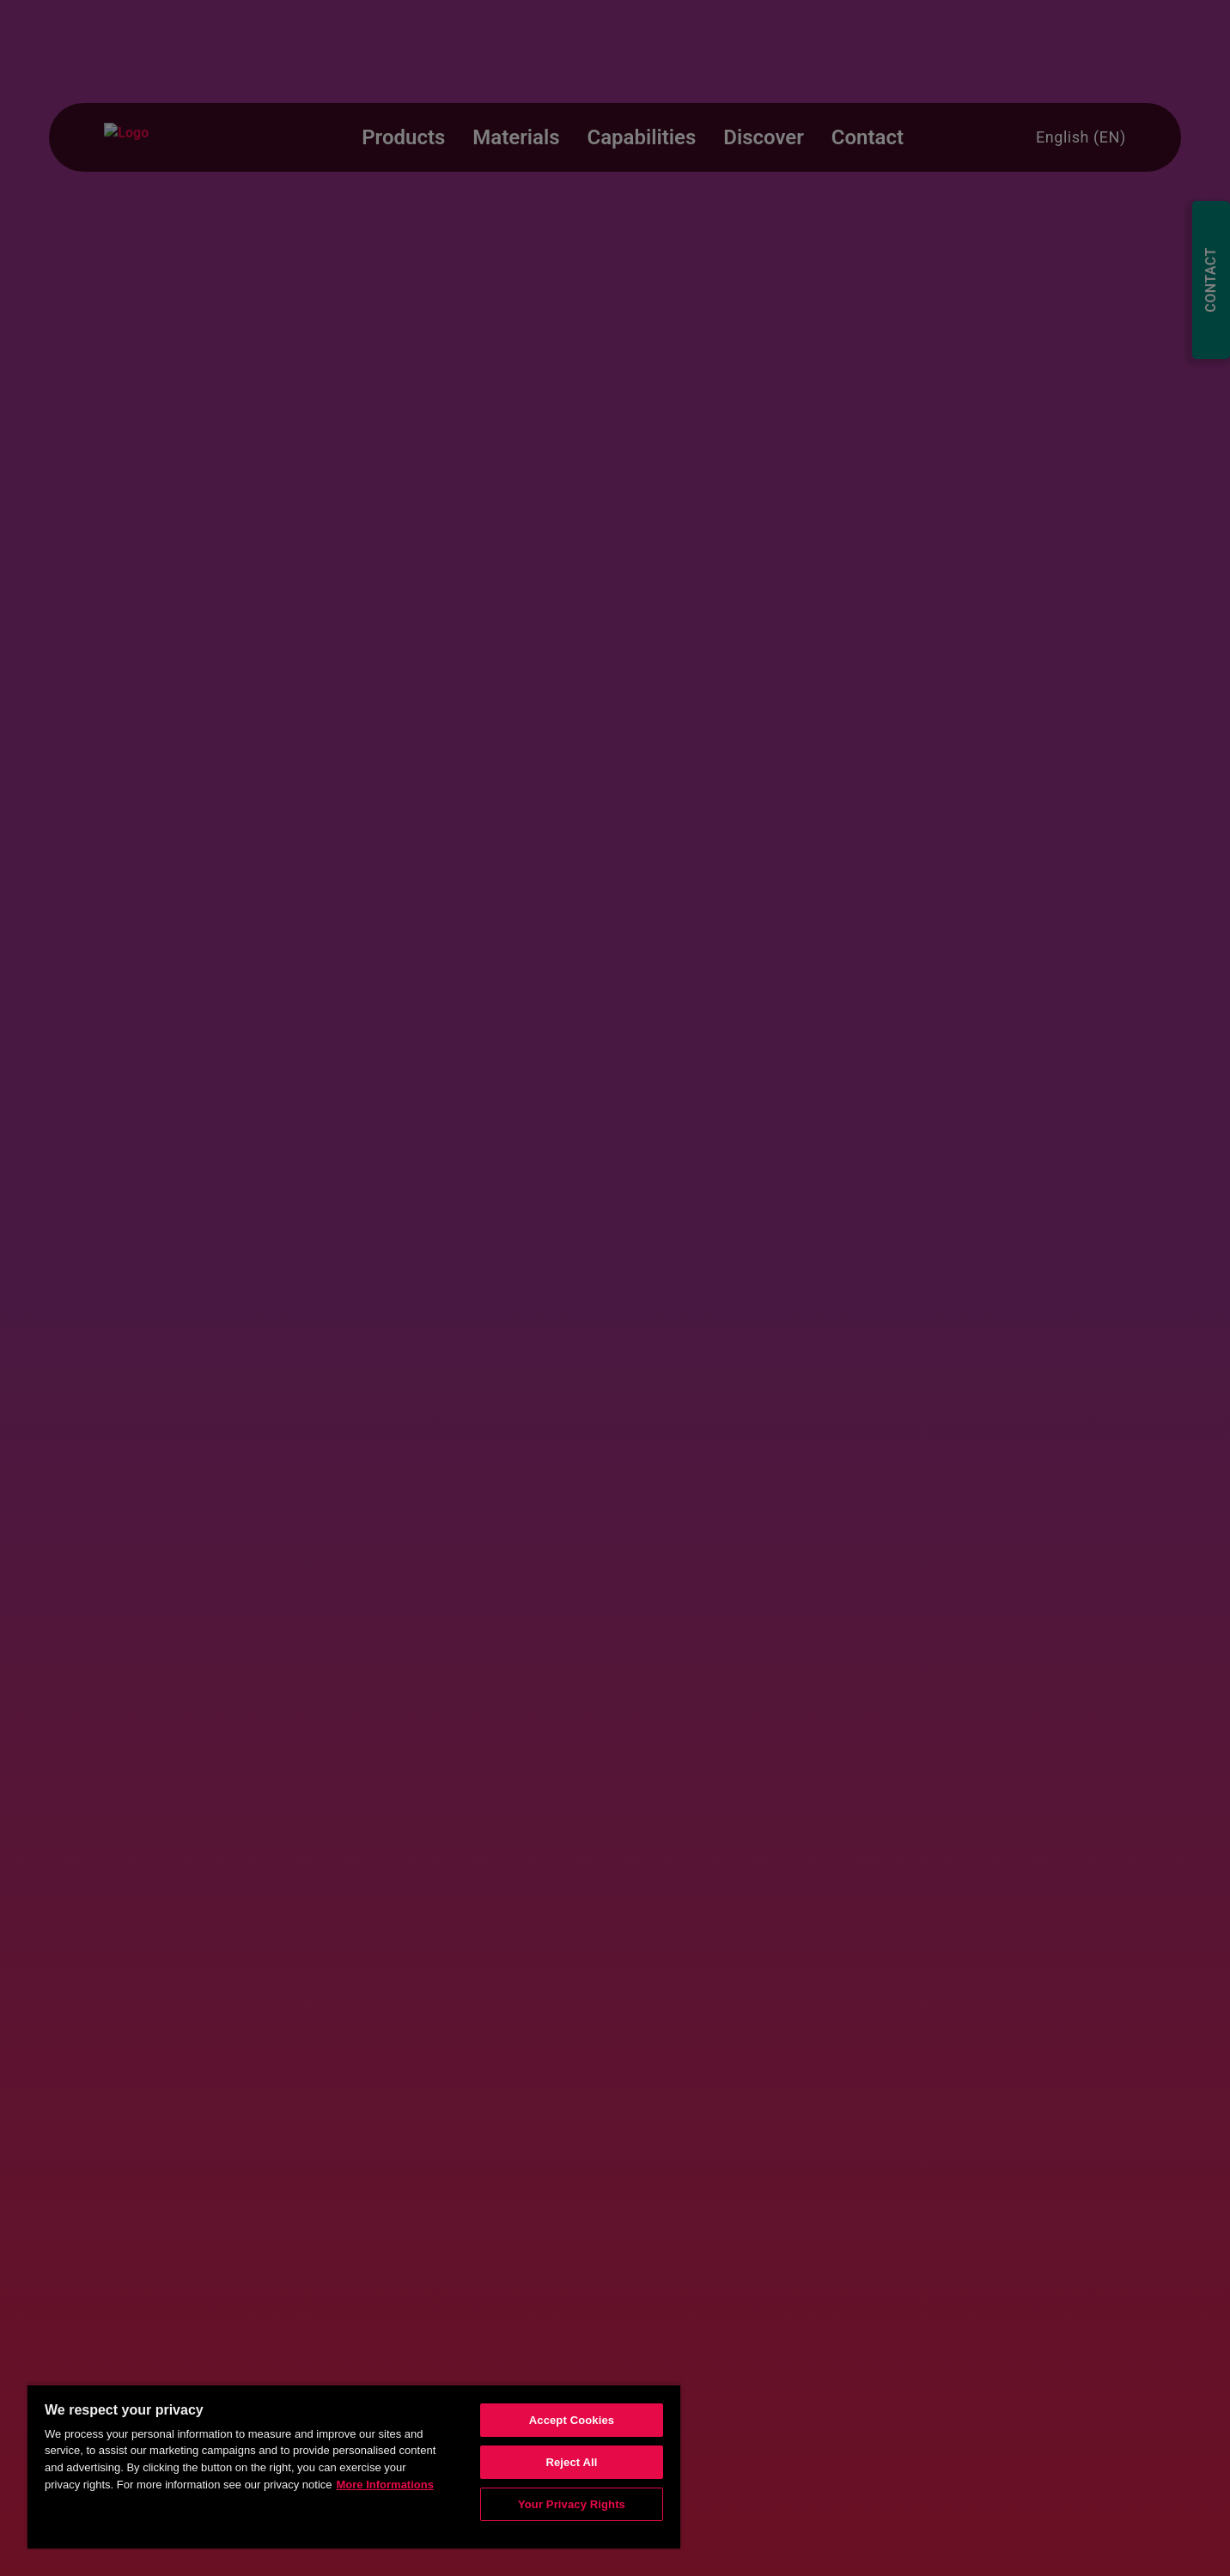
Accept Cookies (571, 2420)
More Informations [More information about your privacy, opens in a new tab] (385, 2484)
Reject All (571, 2462)
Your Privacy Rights (571, 2504)
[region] (353, 2466)
